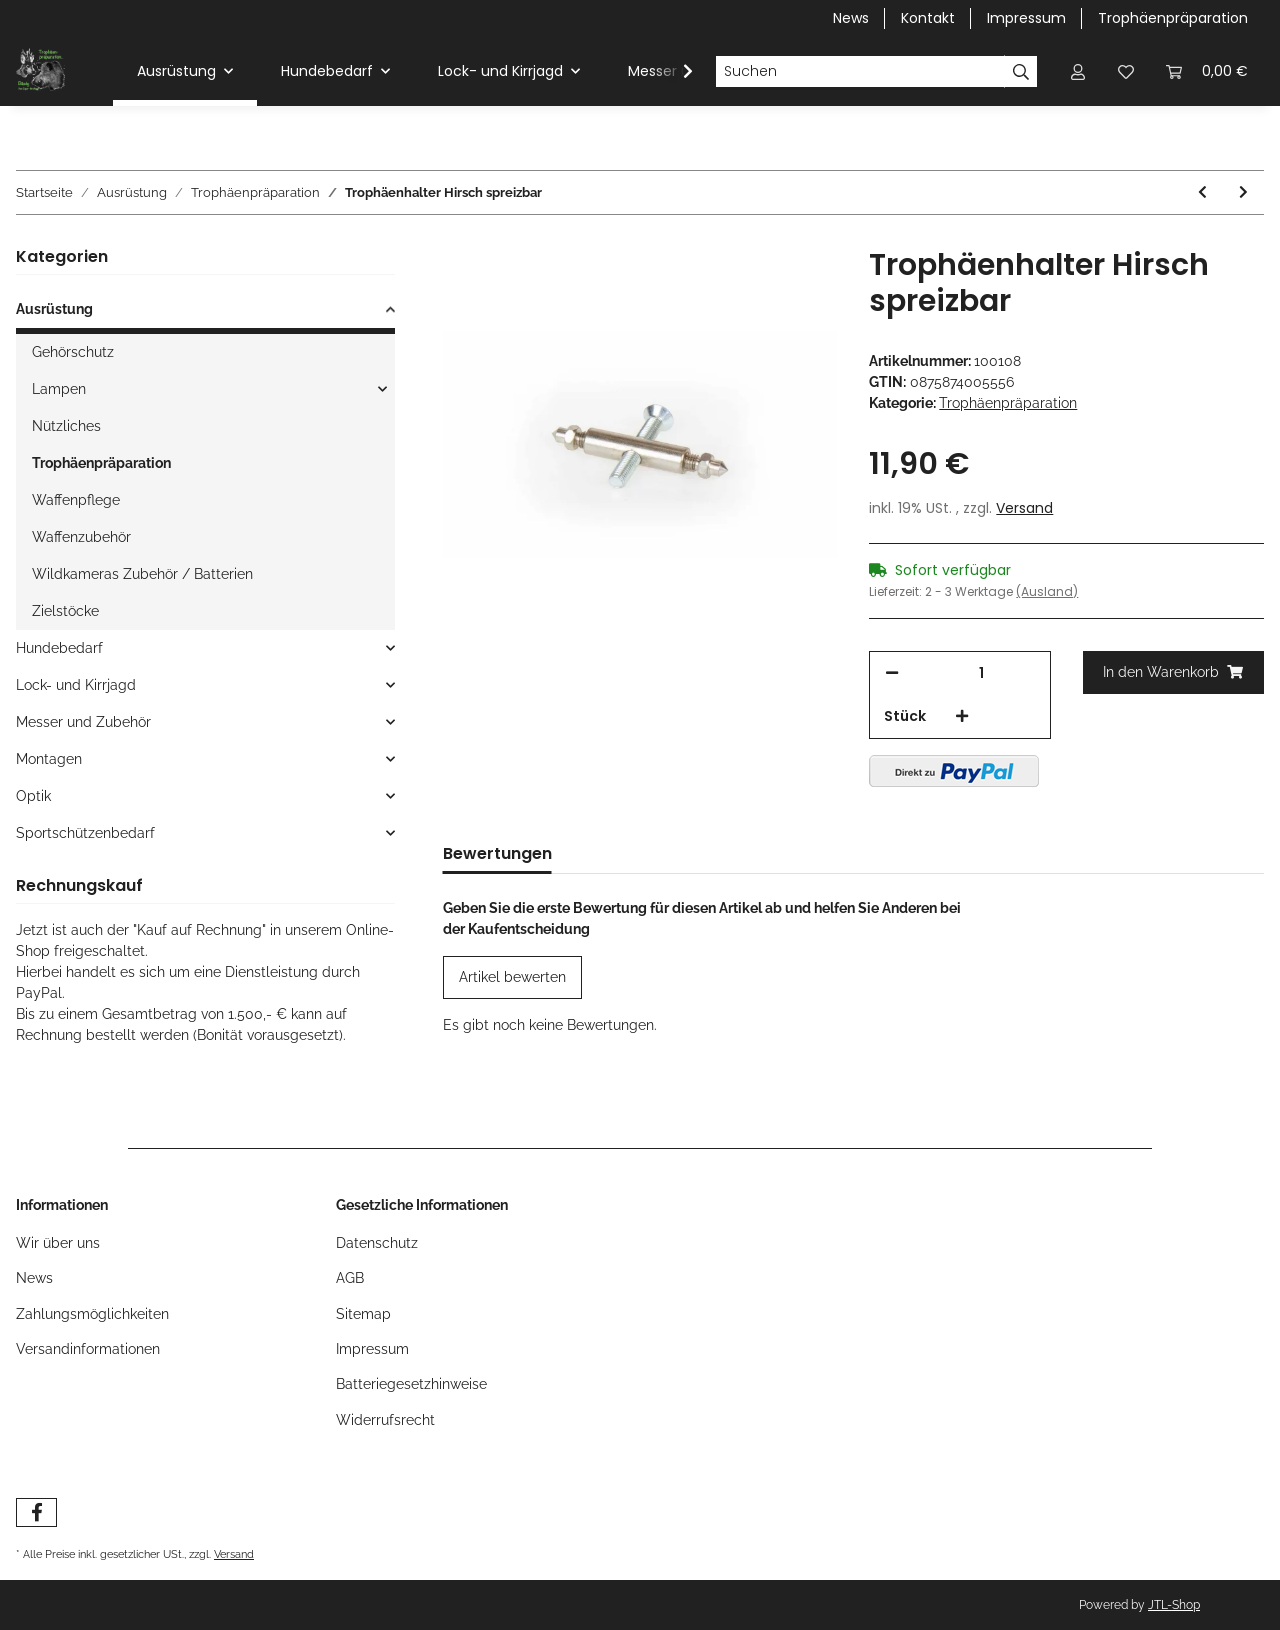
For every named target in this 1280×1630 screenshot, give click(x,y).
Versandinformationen (88, 1349)
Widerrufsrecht (385, 1420)
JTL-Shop (1174, 1605)
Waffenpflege (76, 500)
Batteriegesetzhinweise (411, 1384)
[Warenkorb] (1207, 71)
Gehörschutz (73, 352)
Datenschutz (377, 1243)
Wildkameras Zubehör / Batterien (142, 574)
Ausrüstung (54, 309)
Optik (33, 796)
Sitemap (363, 1314)
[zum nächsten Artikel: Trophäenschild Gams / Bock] (1243, 192)
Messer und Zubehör (83, 722)
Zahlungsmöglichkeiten (92, 1314)
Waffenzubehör (81, 537)
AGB (350, 1278)
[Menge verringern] (892, 673)
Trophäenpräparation (1173, 18)
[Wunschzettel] (1126, 71)
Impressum (1026, 18)
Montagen (49, 759)
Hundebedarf (59, 648)
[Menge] (981, 673)
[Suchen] (860, 72)
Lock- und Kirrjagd (76, 685)
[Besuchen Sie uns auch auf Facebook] (36, 1512)
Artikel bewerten (512, 977)
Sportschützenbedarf (85, 833)
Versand (1024, 508)
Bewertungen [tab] (497, 853)
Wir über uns (58, 1243)
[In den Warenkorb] (1173, 672)
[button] (1078, 71)
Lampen (59, 389)
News (851, 18)
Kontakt (928, 18)
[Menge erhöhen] (962, 716)
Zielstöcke (65, 611)
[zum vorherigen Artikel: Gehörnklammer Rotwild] (1202, 192)
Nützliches (66, 426)
